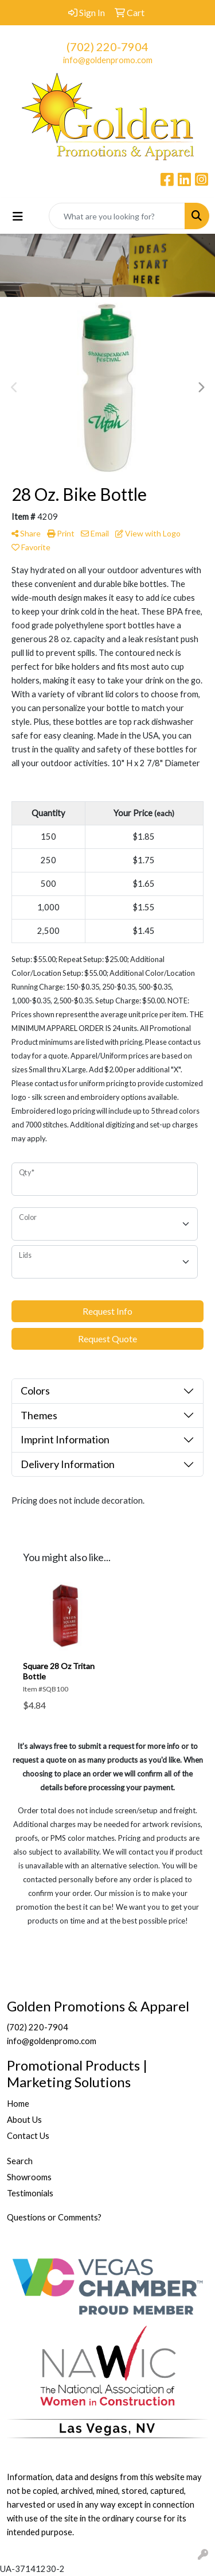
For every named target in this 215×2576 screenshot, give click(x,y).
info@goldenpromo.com (108, 60)
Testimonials (30, 2193)
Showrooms (29, 2177)
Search (20, 2161)
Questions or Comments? (54, 2217)
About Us (24, 2120)
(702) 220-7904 (107, 46)
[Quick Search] (117, 216)
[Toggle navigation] (18, 216)
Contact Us (28, 2136)
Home (18, 2103)
